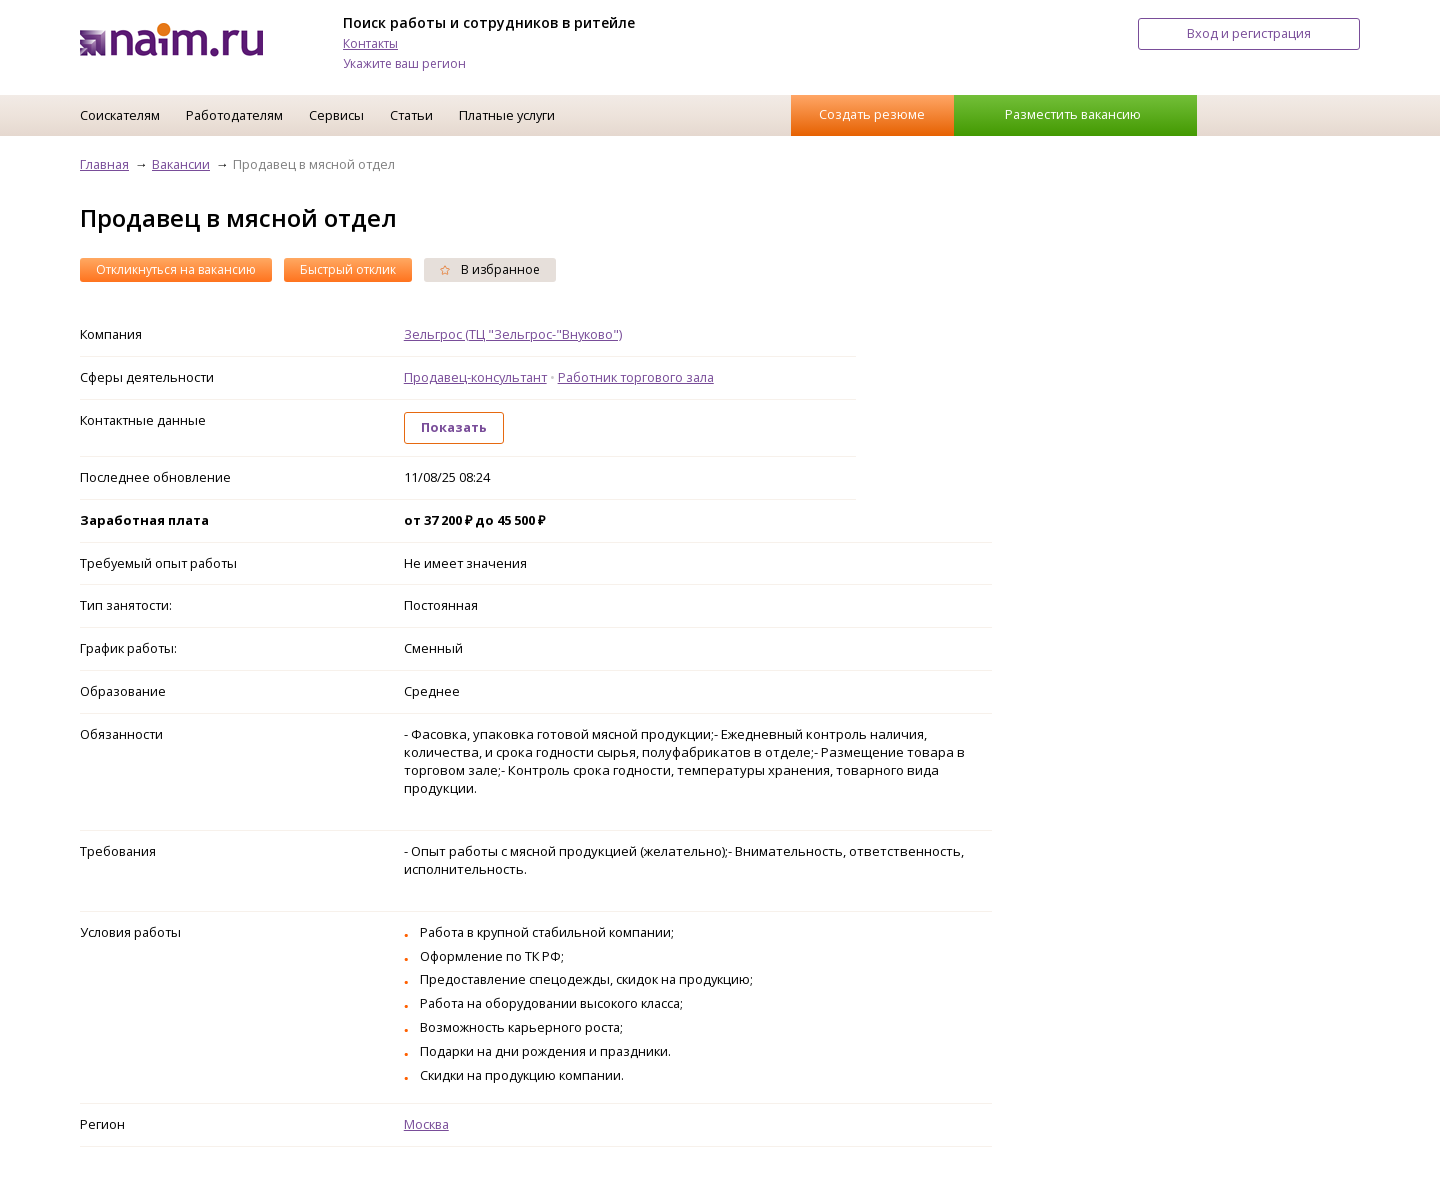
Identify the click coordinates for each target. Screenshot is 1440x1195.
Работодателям (234, 115)
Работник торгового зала (636, 377)
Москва (426, 1124)
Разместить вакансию (1073, 114)
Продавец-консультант (475, 377)
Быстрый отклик (348, 269)
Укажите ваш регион (404, 63)
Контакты (370, 43)
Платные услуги (507, 115)
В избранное (490, 269)
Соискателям (120, 115)
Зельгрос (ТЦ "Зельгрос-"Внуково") (513, 334)
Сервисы (336, 115)
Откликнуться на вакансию (176, 269)
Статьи (411, 115)
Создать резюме (872, 114)
